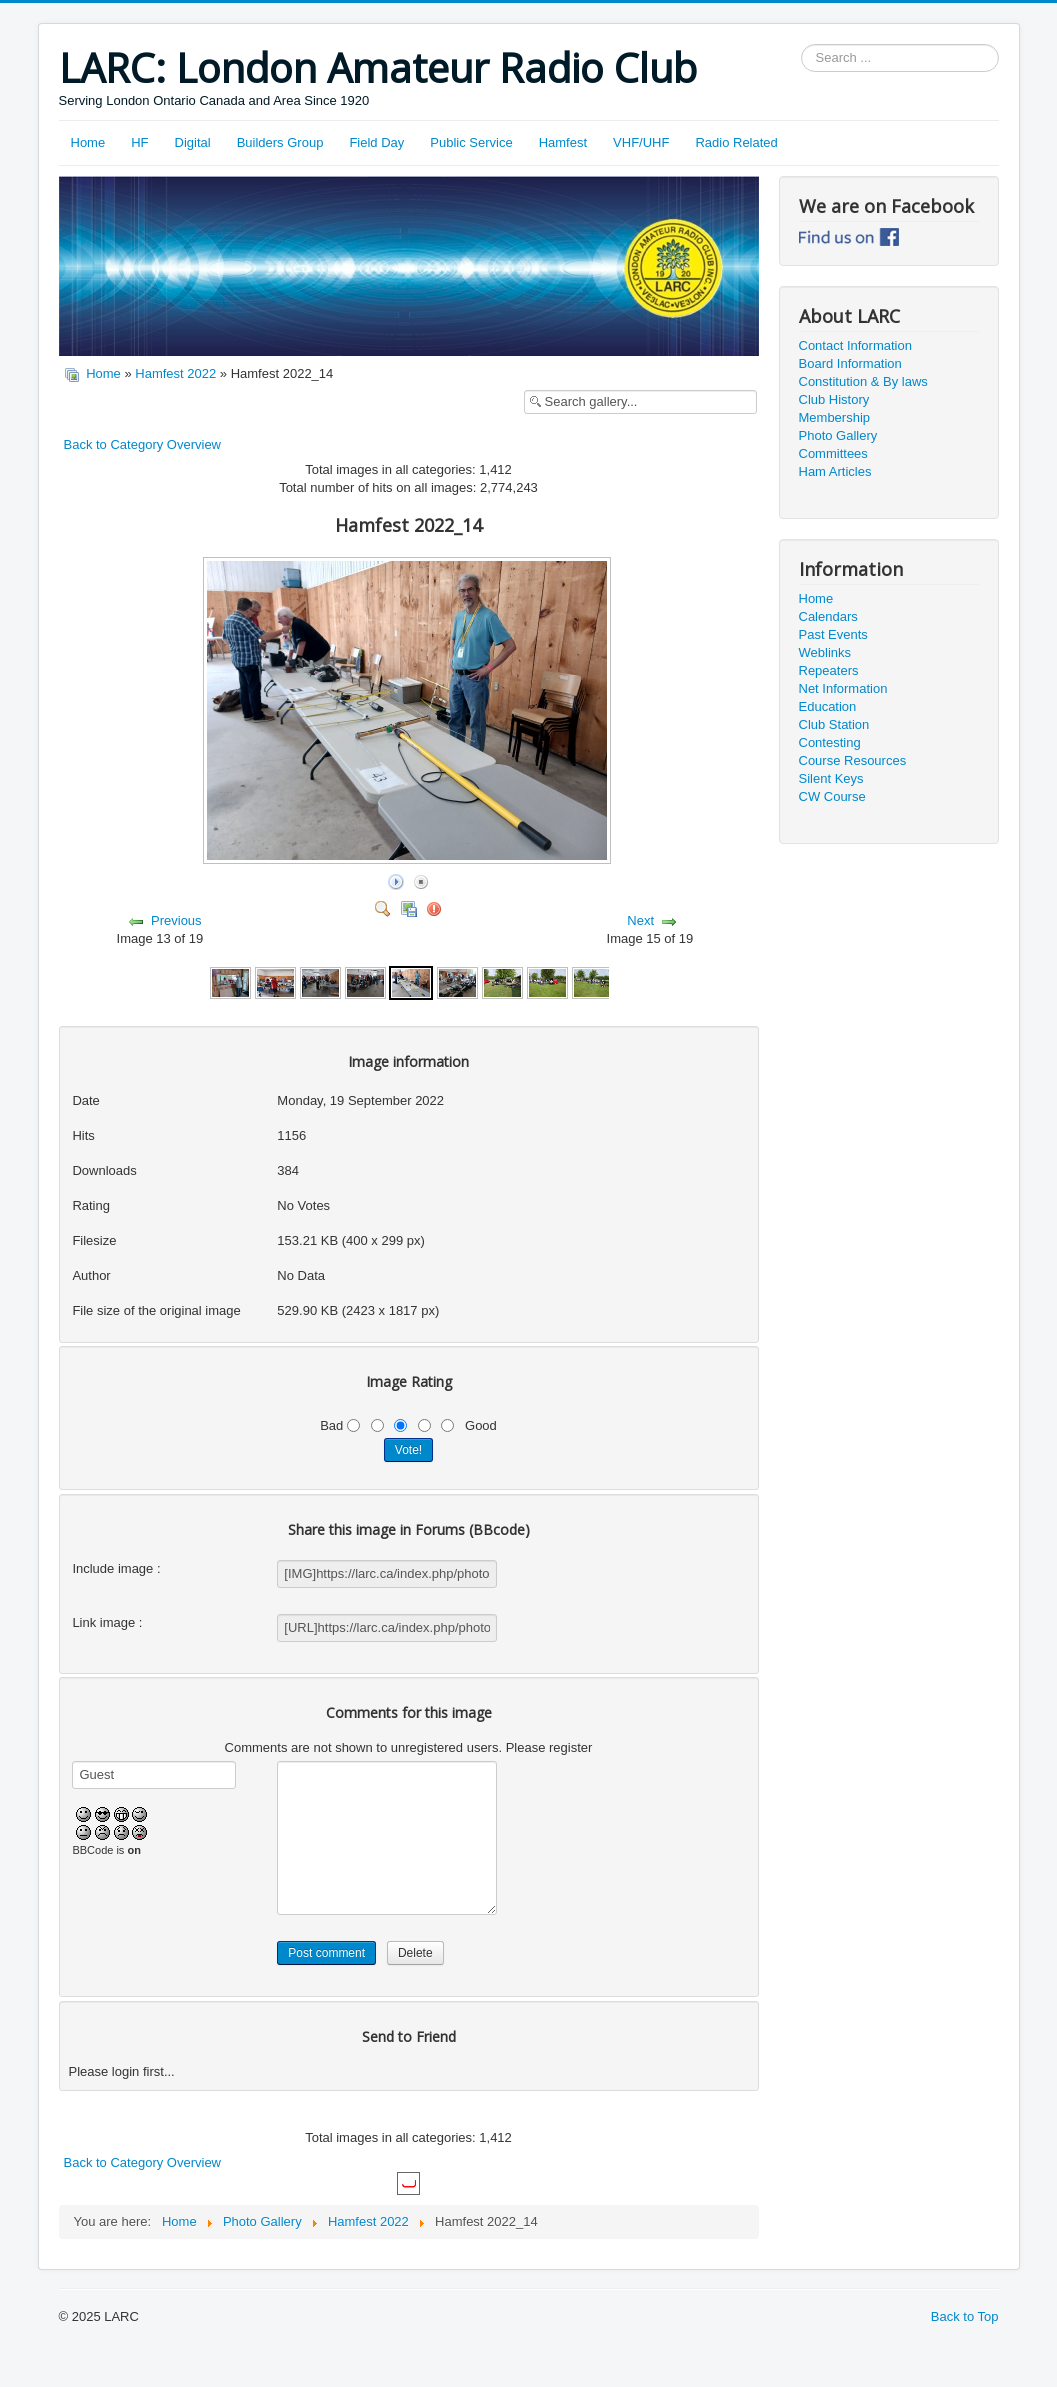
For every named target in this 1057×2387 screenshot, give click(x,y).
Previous (176, 920)
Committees (833, 453)
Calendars (828, 616)
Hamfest (563, 142)
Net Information (843, 688)
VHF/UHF (641, 142)
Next (640, 920)
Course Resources (853, 760)
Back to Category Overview (143, 444)
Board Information (850, 363)
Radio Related (736, 142)
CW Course (832, 796)
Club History (834, 399)
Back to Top (965, 2316)
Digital (193, 142)
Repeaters (829, 670)
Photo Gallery (838, 435)
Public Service (471, 142)
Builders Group (280, 142)
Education (828, 706)
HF (139, 142)
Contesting (830, 742)
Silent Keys (831, 778)
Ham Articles (835, 471)
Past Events (833, 634)
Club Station (834, 724)
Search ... (801, 44)
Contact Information (855, 345)
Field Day (376, 142)
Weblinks (825, 652)
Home (88, 142)
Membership (835, 417)
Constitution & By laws (863, 381)
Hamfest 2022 (175, 373)
